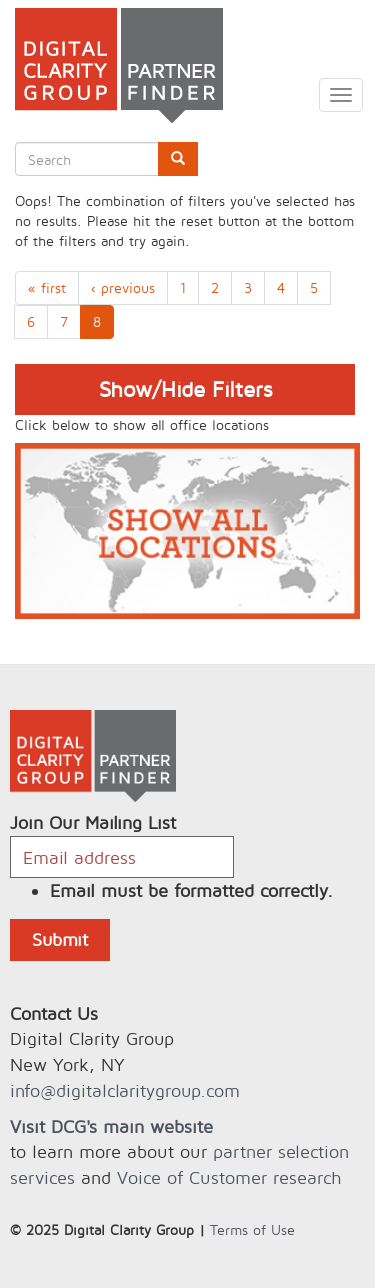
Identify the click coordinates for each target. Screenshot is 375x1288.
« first (47, 287)
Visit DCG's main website (111, 1126)
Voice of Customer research (229, 1177)
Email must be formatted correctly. (191, 890)
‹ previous (123, 287)
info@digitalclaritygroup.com (125, 1090)
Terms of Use (252, 1229)
